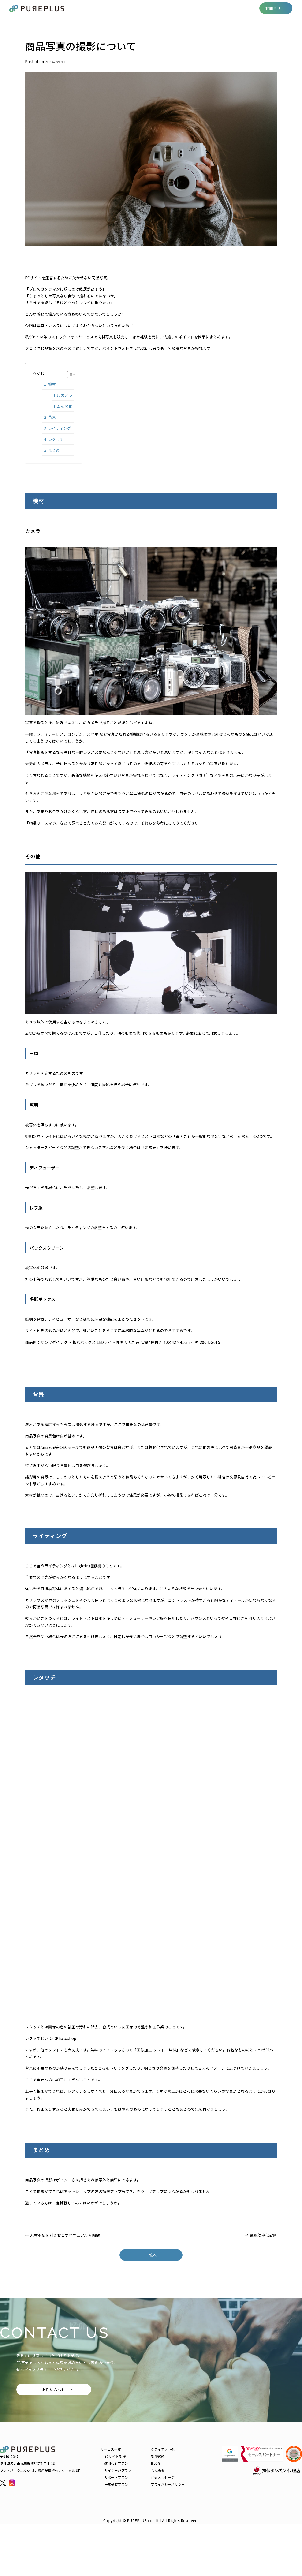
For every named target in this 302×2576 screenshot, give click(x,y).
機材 (52, 384)
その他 (66, 406)
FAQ (202, 8)
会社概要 (245, 8)
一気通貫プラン (116, 2484)
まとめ (54, 450)
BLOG (187, 8)
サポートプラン (116, 2477)
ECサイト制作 (115, 2456)
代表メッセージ (163, 2477)
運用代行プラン (116, 2463)
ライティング (59, 428)
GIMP (258, 2050)
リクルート (222, 8)
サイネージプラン (117, 2470)
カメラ (66, 395)
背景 (52, 417)
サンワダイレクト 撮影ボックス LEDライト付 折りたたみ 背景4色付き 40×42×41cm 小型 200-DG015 (130, 1342)
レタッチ (56, 439)
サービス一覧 (107, 8)
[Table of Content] (71, 374)
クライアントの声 (139, 8)
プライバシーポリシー (168, 2484)
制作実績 (167, 8)
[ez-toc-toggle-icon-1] (69, 375)
